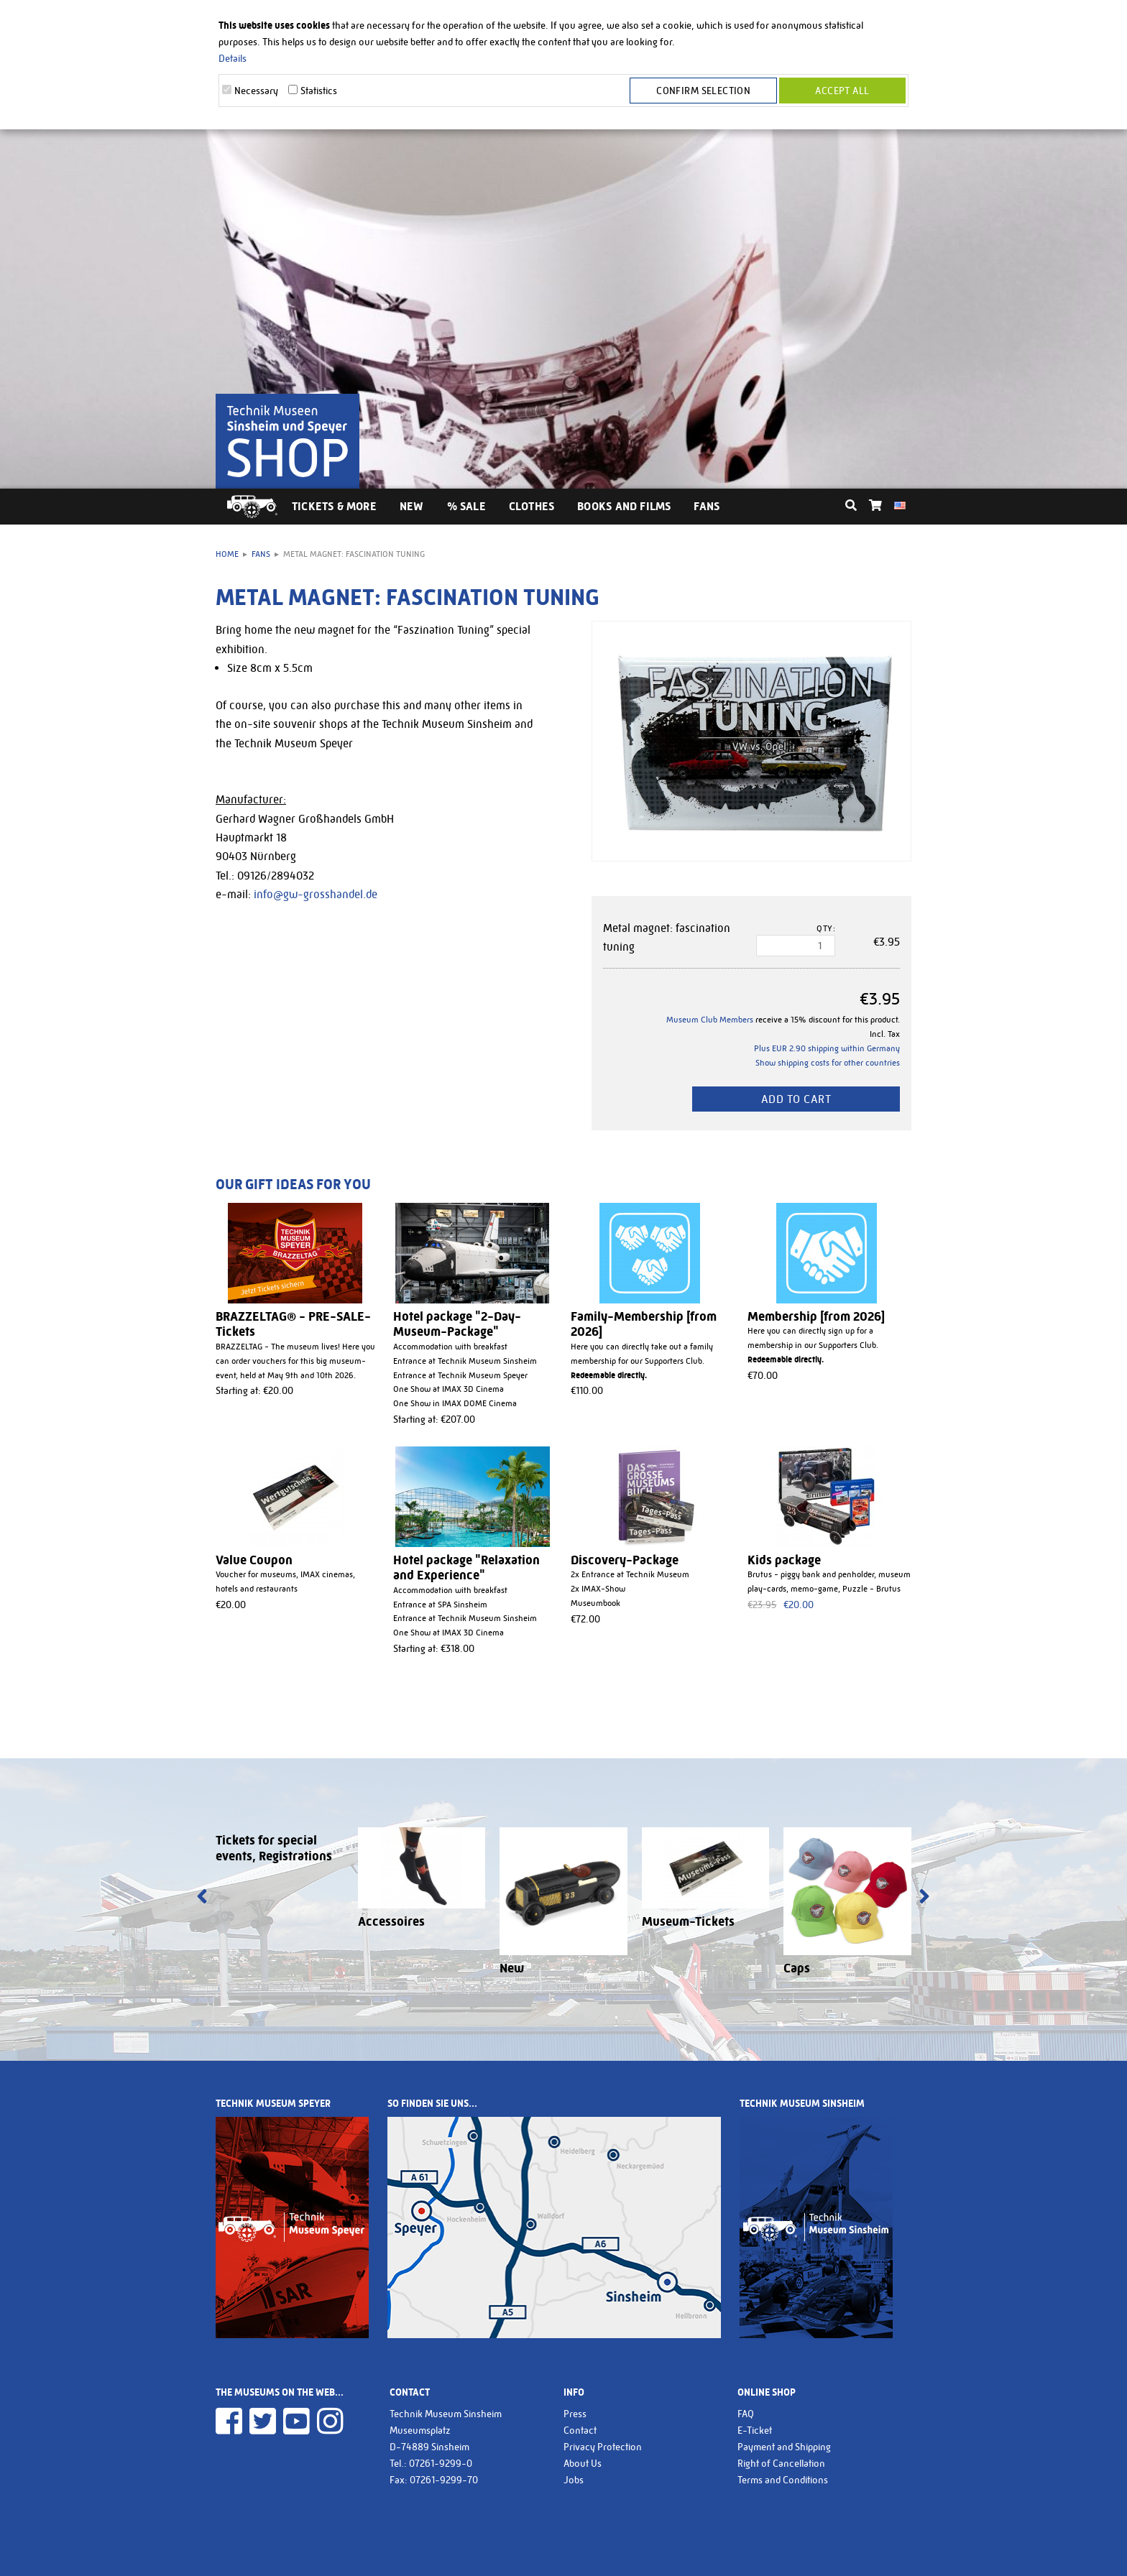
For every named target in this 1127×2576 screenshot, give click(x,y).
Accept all (842, 90)
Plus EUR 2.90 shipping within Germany (827, 1048)
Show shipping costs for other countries (827, 1063)
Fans (706, 506)
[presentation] (202, 1898)
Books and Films (624, 506)
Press (575, 2413)
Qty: (825, 928)
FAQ (745, 2413)
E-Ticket (754, 2430)
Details (232, 58)
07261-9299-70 (444, 2479)
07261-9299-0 (440, 2463)
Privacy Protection (603, 2446)
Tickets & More (334, 506)
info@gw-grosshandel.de (315, 894)
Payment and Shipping (784, 2446)
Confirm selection (704, 90)
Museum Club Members (709, 1020)
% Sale (466, 506)
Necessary (256, 90)
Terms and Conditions (782, 2479)
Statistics (318, 90)
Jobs (574, 2479)
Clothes (531, 506)
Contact (580, 2430)
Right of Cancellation (781, 2463)
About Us (583, 2463)
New (412, 506)
